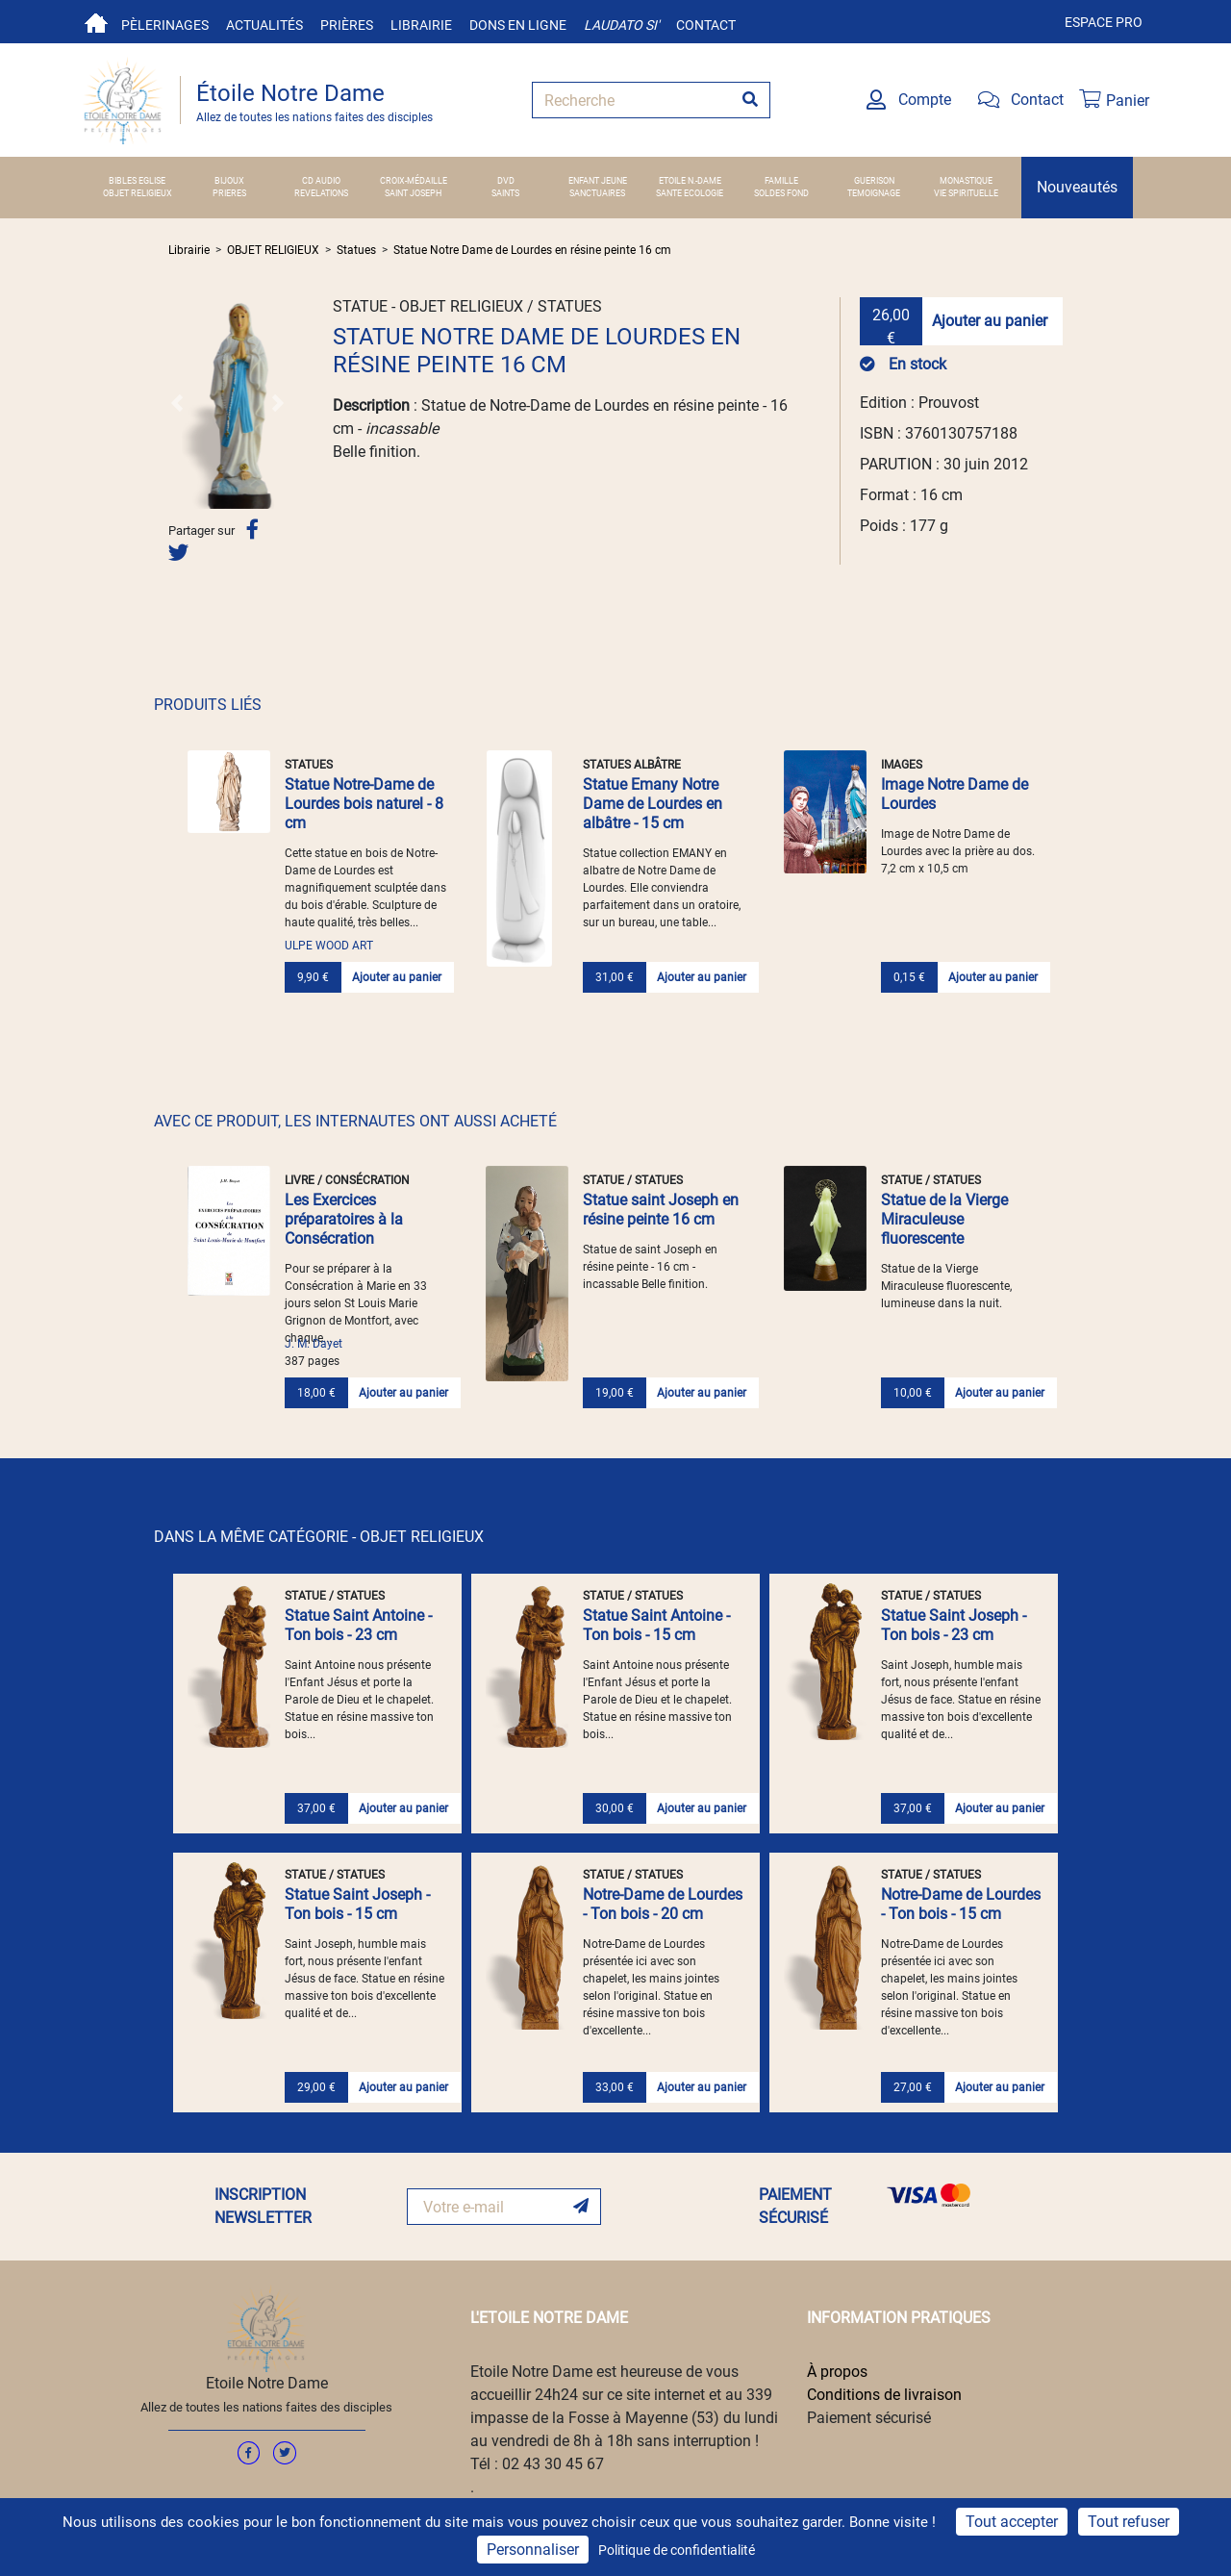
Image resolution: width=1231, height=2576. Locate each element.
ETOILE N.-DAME (690, 181)
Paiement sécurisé (869, 2418)
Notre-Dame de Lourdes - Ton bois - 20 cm (662, 1904)
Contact (706, 25)
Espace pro (1104, 22)
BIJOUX (229, 181)
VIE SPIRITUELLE (966, 193)
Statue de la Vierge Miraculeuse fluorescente (944, 1219)
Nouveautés (1077, 187)
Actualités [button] (264, 25)
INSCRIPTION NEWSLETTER (263, 2206)
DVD (506, 181)
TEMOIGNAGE (873, 193)
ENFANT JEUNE (597, 181)
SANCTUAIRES (597, 193)
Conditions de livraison (884, 2395)
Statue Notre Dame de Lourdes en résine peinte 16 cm (532, 250)
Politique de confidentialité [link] (676, 2550)
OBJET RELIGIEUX (137, 193)
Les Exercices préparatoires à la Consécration (344, 1219)
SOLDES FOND (781, 193)
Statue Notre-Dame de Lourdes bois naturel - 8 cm (364, 803)
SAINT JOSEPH (413, 193)
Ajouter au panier (989, 321)
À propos (837, 2371)
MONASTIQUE (966, 181)
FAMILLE (781, 181)
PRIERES (229, 193)
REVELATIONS (321, 193)
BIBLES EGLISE (137, 181)
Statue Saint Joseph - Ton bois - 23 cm (953, 1625)
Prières (346, 25)
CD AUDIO (321, 181)
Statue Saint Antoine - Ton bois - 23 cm (358, 1625)
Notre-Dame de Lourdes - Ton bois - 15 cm (961, 1904)
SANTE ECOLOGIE (689, 193)
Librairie (421, 25)
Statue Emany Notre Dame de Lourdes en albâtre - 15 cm (652, 803)
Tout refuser (1128, 2522)
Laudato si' (621, 25)
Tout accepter (1012, 2522)
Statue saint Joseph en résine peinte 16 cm (661, 1209)
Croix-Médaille (413, 181)
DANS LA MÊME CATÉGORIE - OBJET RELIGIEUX (319, 1537)
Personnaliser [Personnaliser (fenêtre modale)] (533, 2549)
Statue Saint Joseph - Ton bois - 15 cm (357, 1904)
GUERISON (874, 181)
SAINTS (505, 193)
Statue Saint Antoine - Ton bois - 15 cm (656, 1625)
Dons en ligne (517, 25)
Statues (356, 250)
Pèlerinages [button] (165, 25)
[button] (177, 403)
